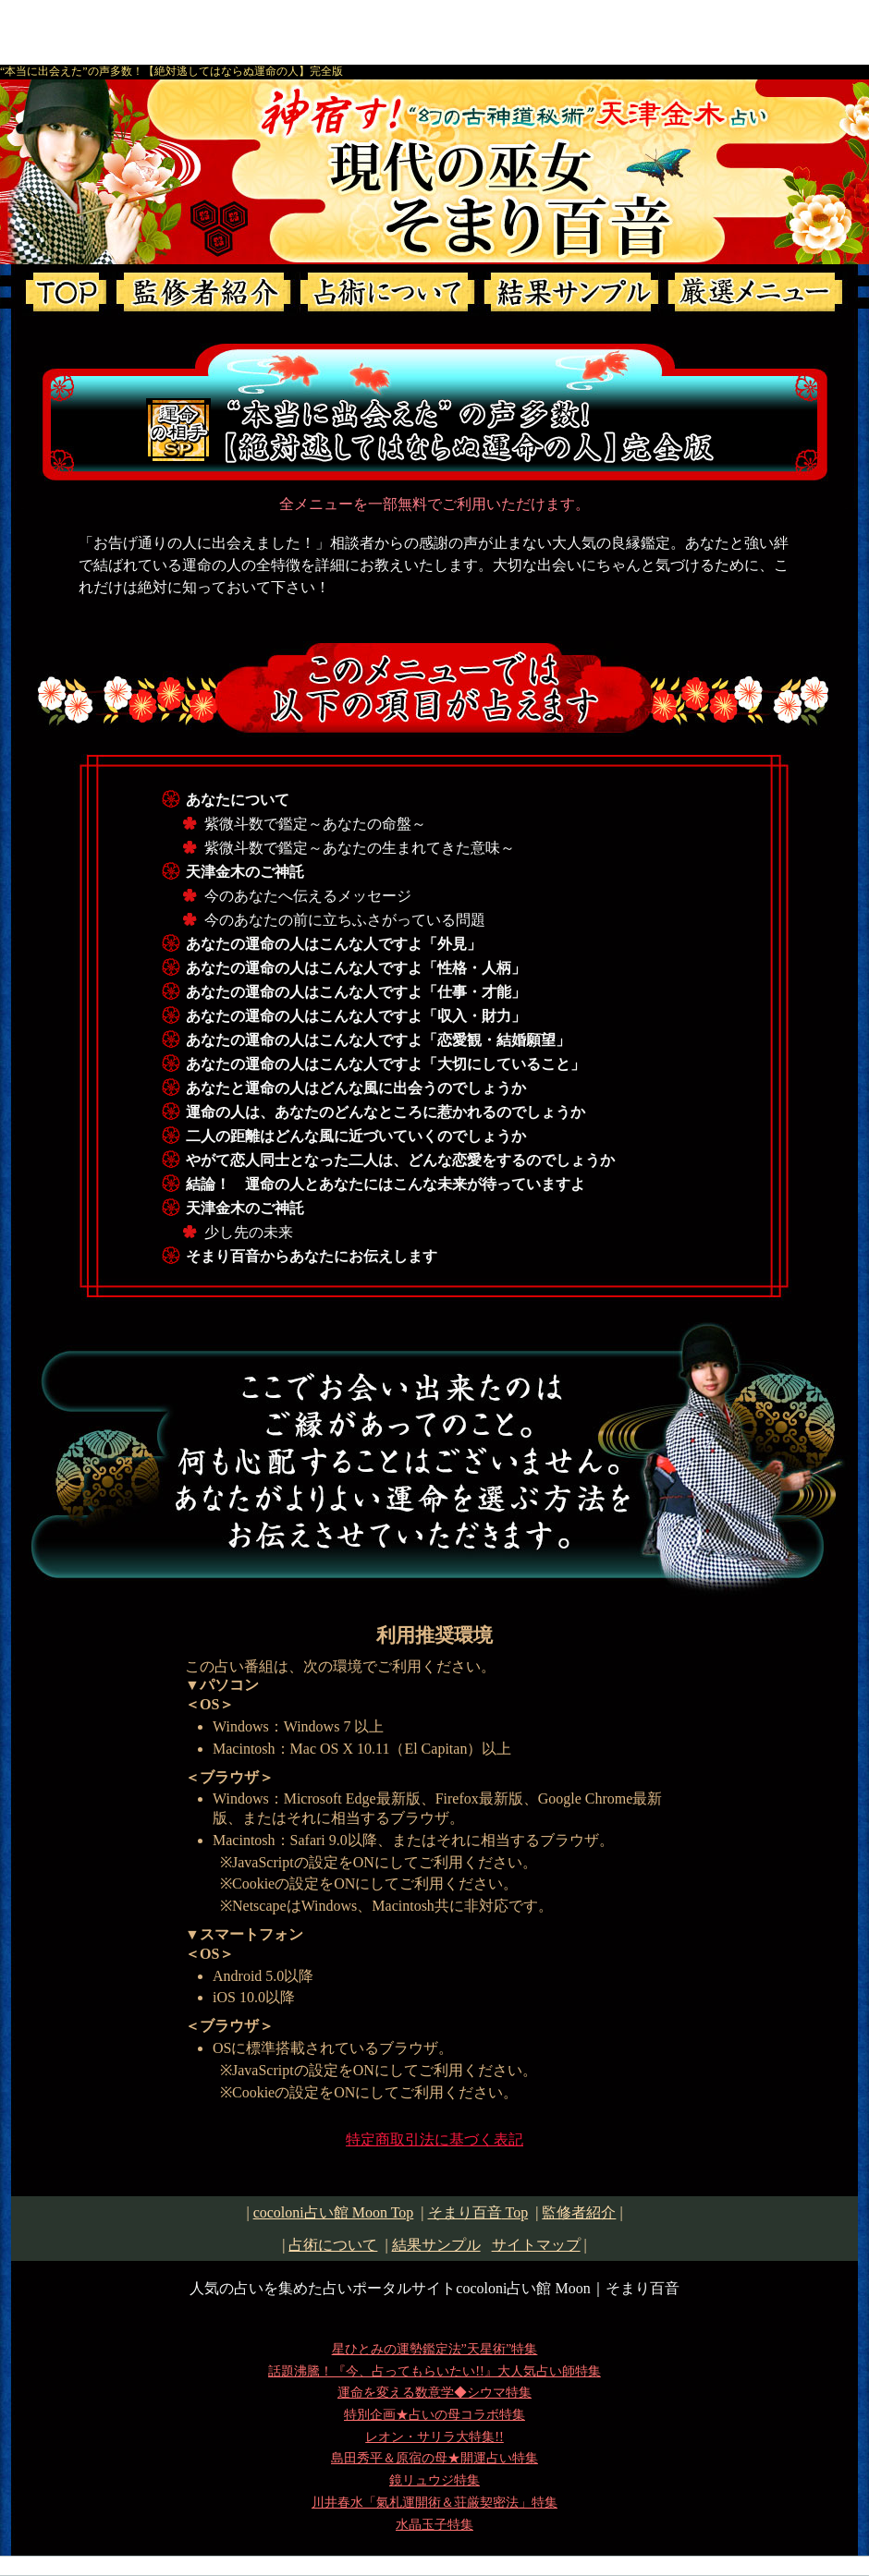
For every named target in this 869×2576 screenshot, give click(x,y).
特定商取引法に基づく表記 (434, 2139)
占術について (332, 2245)
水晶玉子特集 (434, 2524)
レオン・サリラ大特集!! (434, 2436)
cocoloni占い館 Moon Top (333, 2212)
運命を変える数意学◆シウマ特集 (434, 2392)
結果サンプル (436, 2245)
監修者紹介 (579, 2212)
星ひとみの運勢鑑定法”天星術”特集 (435, 2348)
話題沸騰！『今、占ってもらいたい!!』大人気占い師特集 (434, 2370)
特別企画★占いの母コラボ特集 (434, 2414)
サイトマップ (536, 2245)
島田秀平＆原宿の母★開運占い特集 (434, 2457)
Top (478, 2212)
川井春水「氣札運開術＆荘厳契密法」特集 (434, 2502)
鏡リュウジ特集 (434, 2480)
